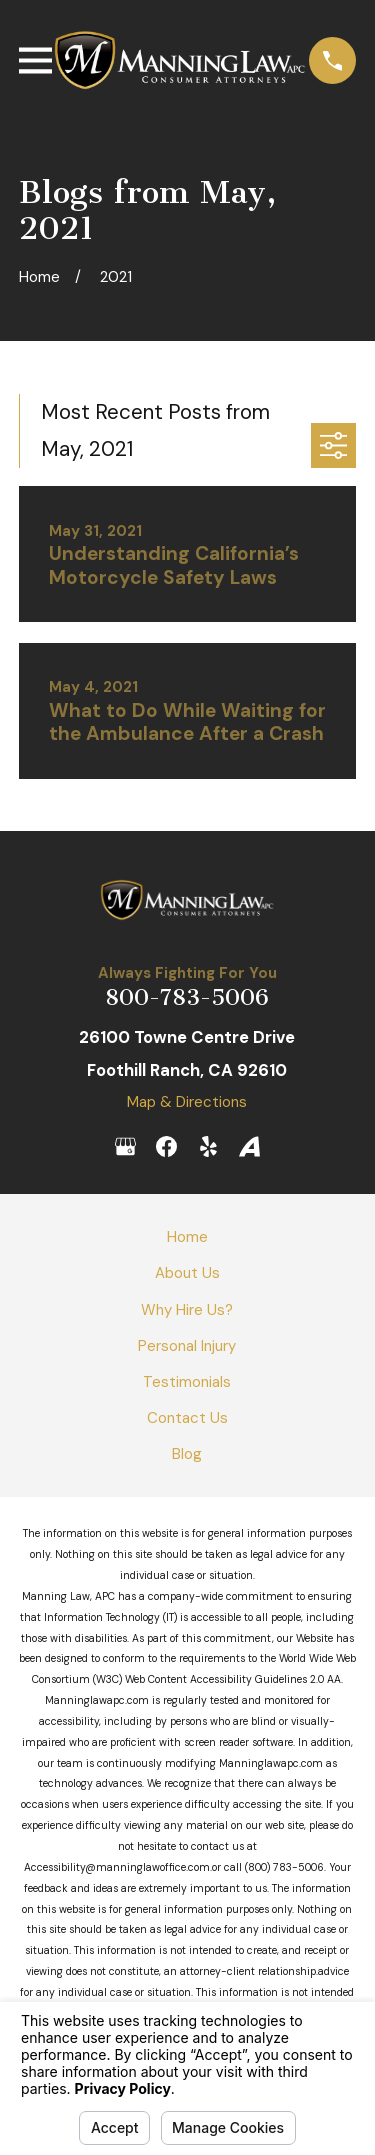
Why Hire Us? (187, 1310)
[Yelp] (208, 1146)
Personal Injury (187, 1346)
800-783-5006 (187, 997)
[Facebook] (166, 1146)
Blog (187, 1454)
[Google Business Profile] (125, 1146)
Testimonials (187, 1382)
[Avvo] (249, 1146)
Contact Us (187, 1418)
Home (187, 1237)
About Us (187, 1273)
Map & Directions (187, 1102)
